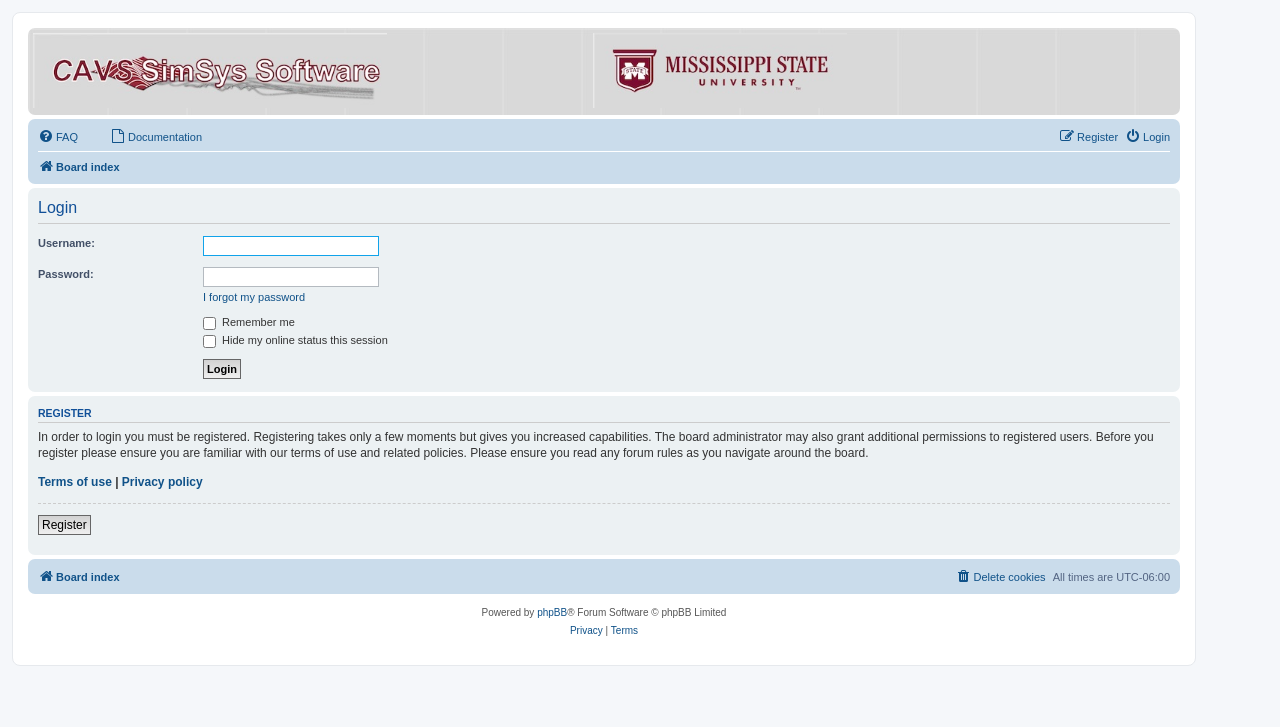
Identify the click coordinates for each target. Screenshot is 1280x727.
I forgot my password (254, 297)
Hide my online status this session (295, 340)
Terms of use (75, 482)
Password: (66, 274)
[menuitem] (58, 137)
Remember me (249, 322)
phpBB (552, 612)
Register (64, 525)
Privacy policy (162, 482)
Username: (66, 243)
